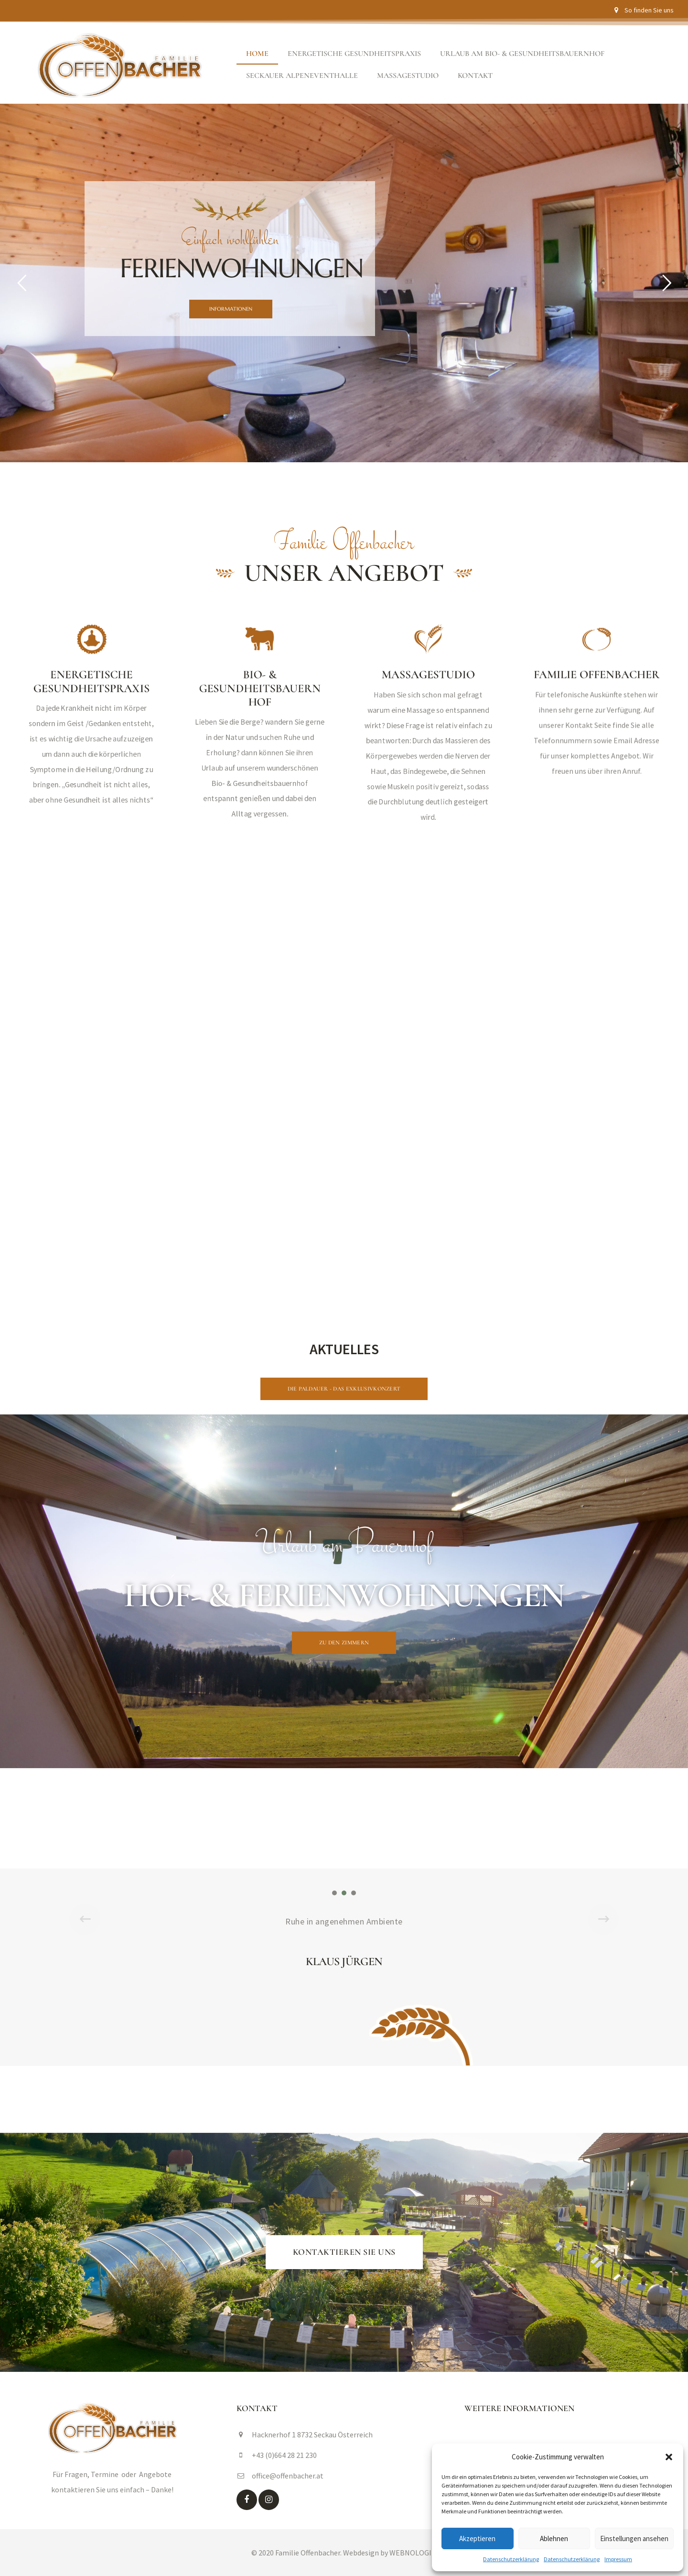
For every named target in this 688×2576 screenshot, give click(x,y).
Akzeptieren (477, 2538)
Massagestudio (408, 75)
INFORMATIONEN (231, 308)
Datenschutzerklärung (511, 2559)
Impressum (618, 2559)
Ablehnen (554, 2538)
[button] (669, 2457)
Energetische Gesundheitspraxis (354, 53)
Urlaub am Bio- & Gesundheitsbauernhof (522, 53)
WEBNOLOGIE (412, 2552)
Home (257, 53)
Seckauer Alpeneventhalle (302, 75)
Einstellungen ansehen (634, 2538)
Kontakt (475, 75)
